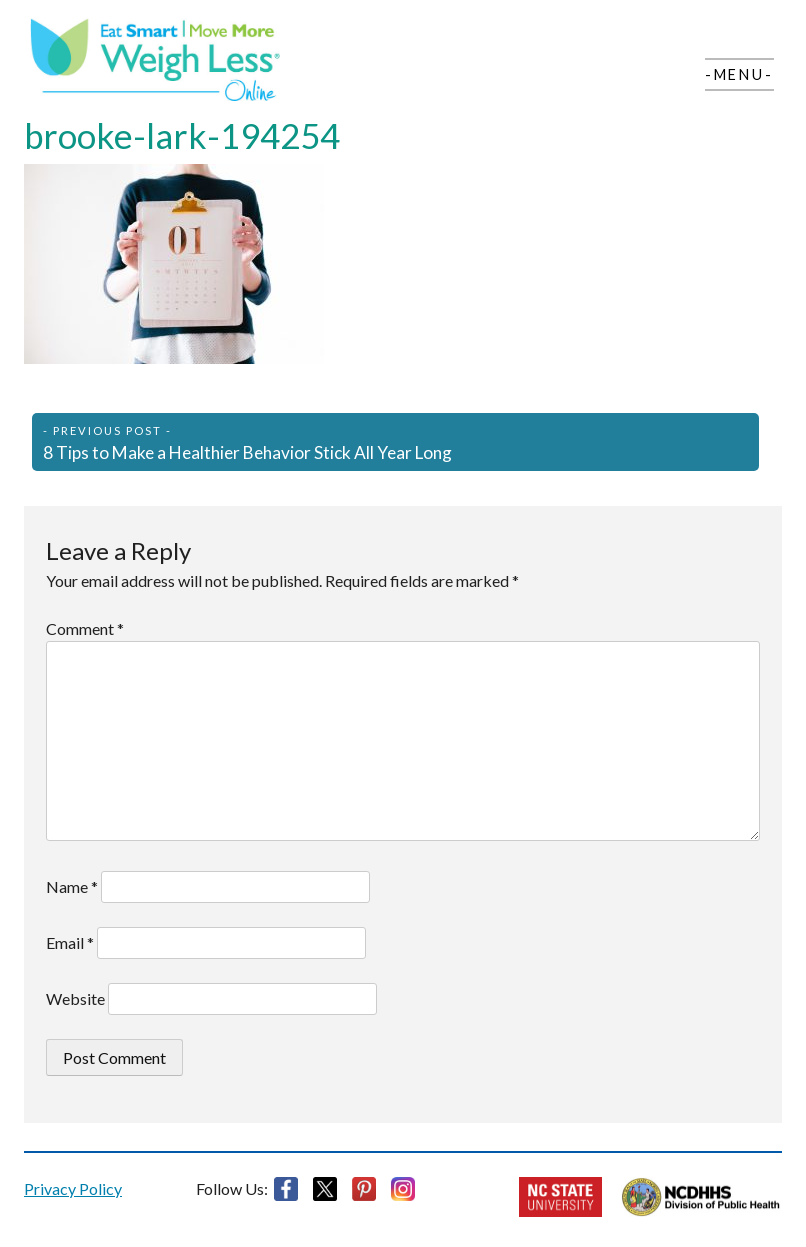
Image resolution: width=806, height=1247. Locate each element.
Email (70, 942)
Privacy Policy (73, 1188)
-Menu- (739, 74)
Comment (85, 628)
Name (72, 886)
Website (75, 998)
